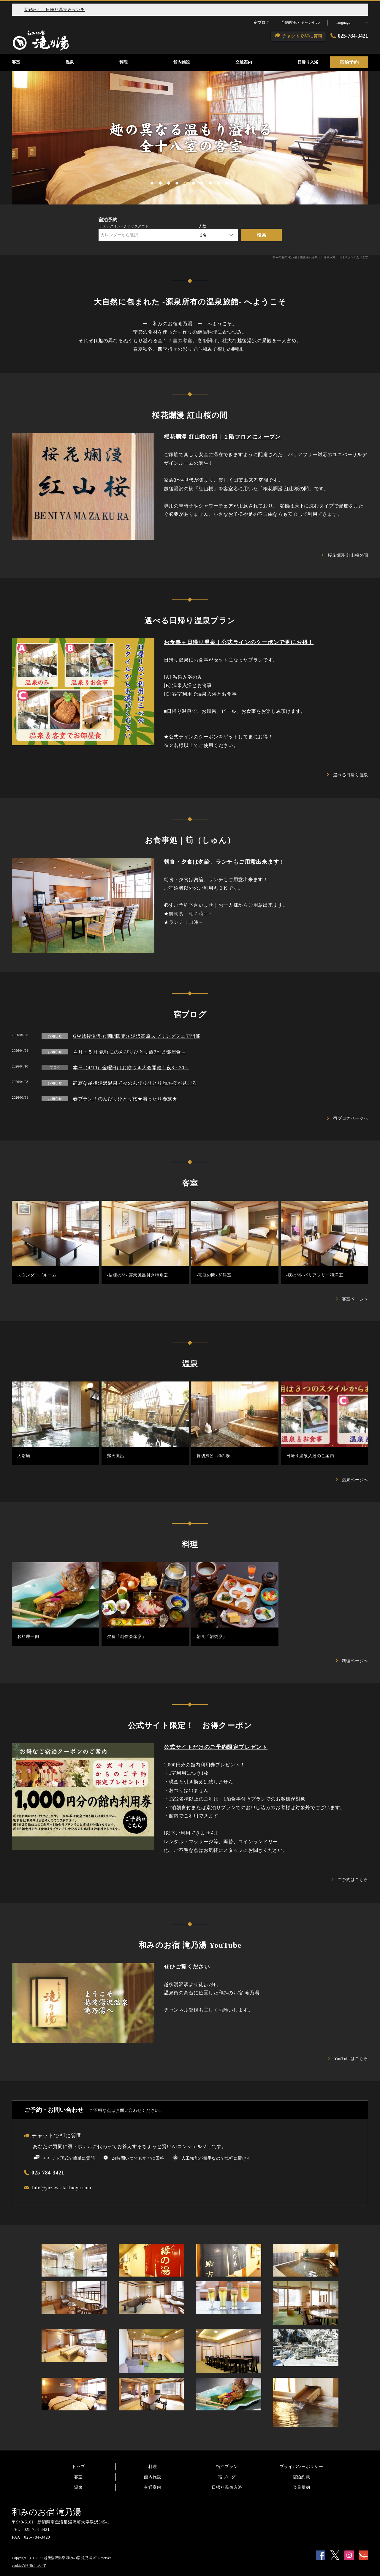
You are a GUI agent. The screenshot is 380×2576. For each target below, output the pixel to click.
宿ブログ (227, 2477)
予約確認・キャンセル (300, 22)
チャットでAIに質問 (53, 2136)
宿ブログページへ (347, 1118)
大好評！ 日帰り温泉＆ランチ (54, 9)
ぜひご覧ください (187, 1967)
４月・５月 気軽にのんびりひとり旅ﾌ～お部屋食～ (129, 1051)
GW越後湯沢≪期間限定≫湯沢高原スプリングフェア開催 (136, 1036)
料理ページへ (352, 1661)
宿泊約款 (301, 2477)
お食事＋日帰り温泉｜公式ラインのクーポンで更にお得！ (239, 642)
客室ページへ (352, 1299)
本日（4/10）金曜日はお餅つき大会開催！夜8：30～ (131, 1067)
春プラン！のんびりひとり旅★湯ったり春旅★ (125, 1098)
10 (227, 182)
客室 (78, 2477)
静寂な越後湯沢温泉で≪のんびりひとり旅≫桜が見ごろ (135, 1083)
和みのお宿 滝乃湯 (46, 2512)
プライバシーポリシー (301, 2466)
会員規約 (301, 2487)
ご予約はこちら (350, 1879)
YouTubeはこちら (348, 2058)
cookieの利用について (29, 2566)
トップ (78, 2466)
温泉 (78, 2487)
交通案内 (153, 2487)
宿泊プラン (227, 2466)
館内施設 (153, 2477)
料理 (152, 2466)
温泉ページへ (352, 1480)
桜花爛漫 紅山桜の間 (345, 555)
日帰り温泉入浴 (227, 2487)
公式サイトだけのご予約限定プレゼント (215, 1747)
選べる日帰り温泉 (347, 775)
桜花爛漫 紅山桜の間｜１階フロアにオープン (222, 437)
